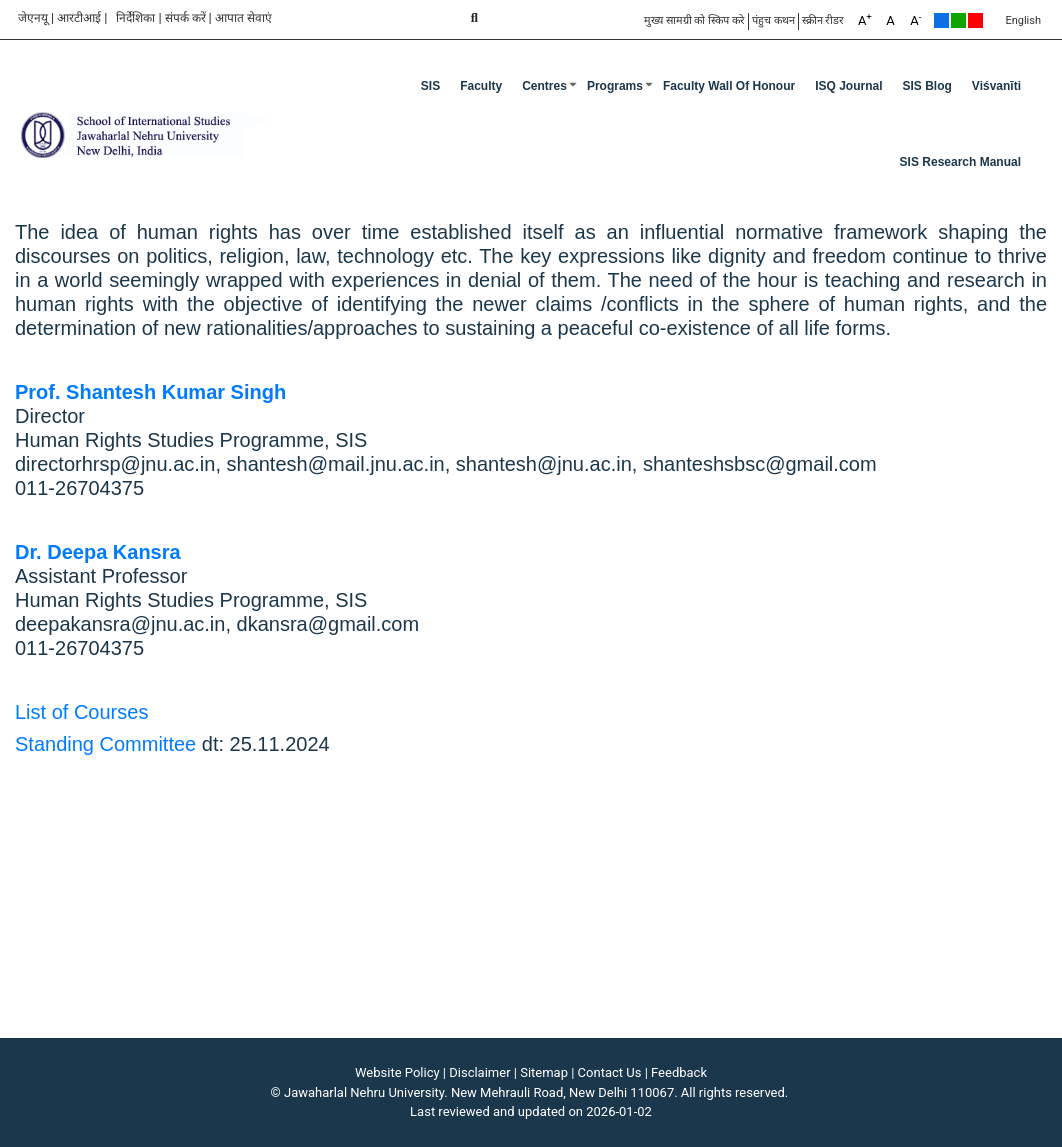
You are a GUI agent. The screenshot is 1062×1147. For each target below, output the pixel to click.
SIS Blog (927, 86)
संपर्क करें (185, 18)
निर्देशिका (135, 18)
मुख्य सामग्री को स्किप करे (694, 20)
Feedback (679, 1072)
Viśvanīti (996, 86)
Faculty (481, 86)
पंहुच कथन (773, 20)
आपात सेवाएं (243, 18)
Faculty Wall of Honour (729, 86)
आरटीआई (79, 18)
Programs (615, 86)
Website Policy (397, 1072)
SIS (430, 86)
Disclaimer (479, 1072)
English (1023, 20)
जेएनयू (33, 18)
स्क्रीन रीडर (823, 20)
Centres (544, 86)
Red (975, 20)
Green (958, 20)
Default (941, 20)
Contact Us (610, 1072)
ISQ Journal (848, 86)
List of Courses (81, 712)
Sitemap (544, 1072)
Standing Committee (105, 744)
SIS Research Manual (960, 162)
